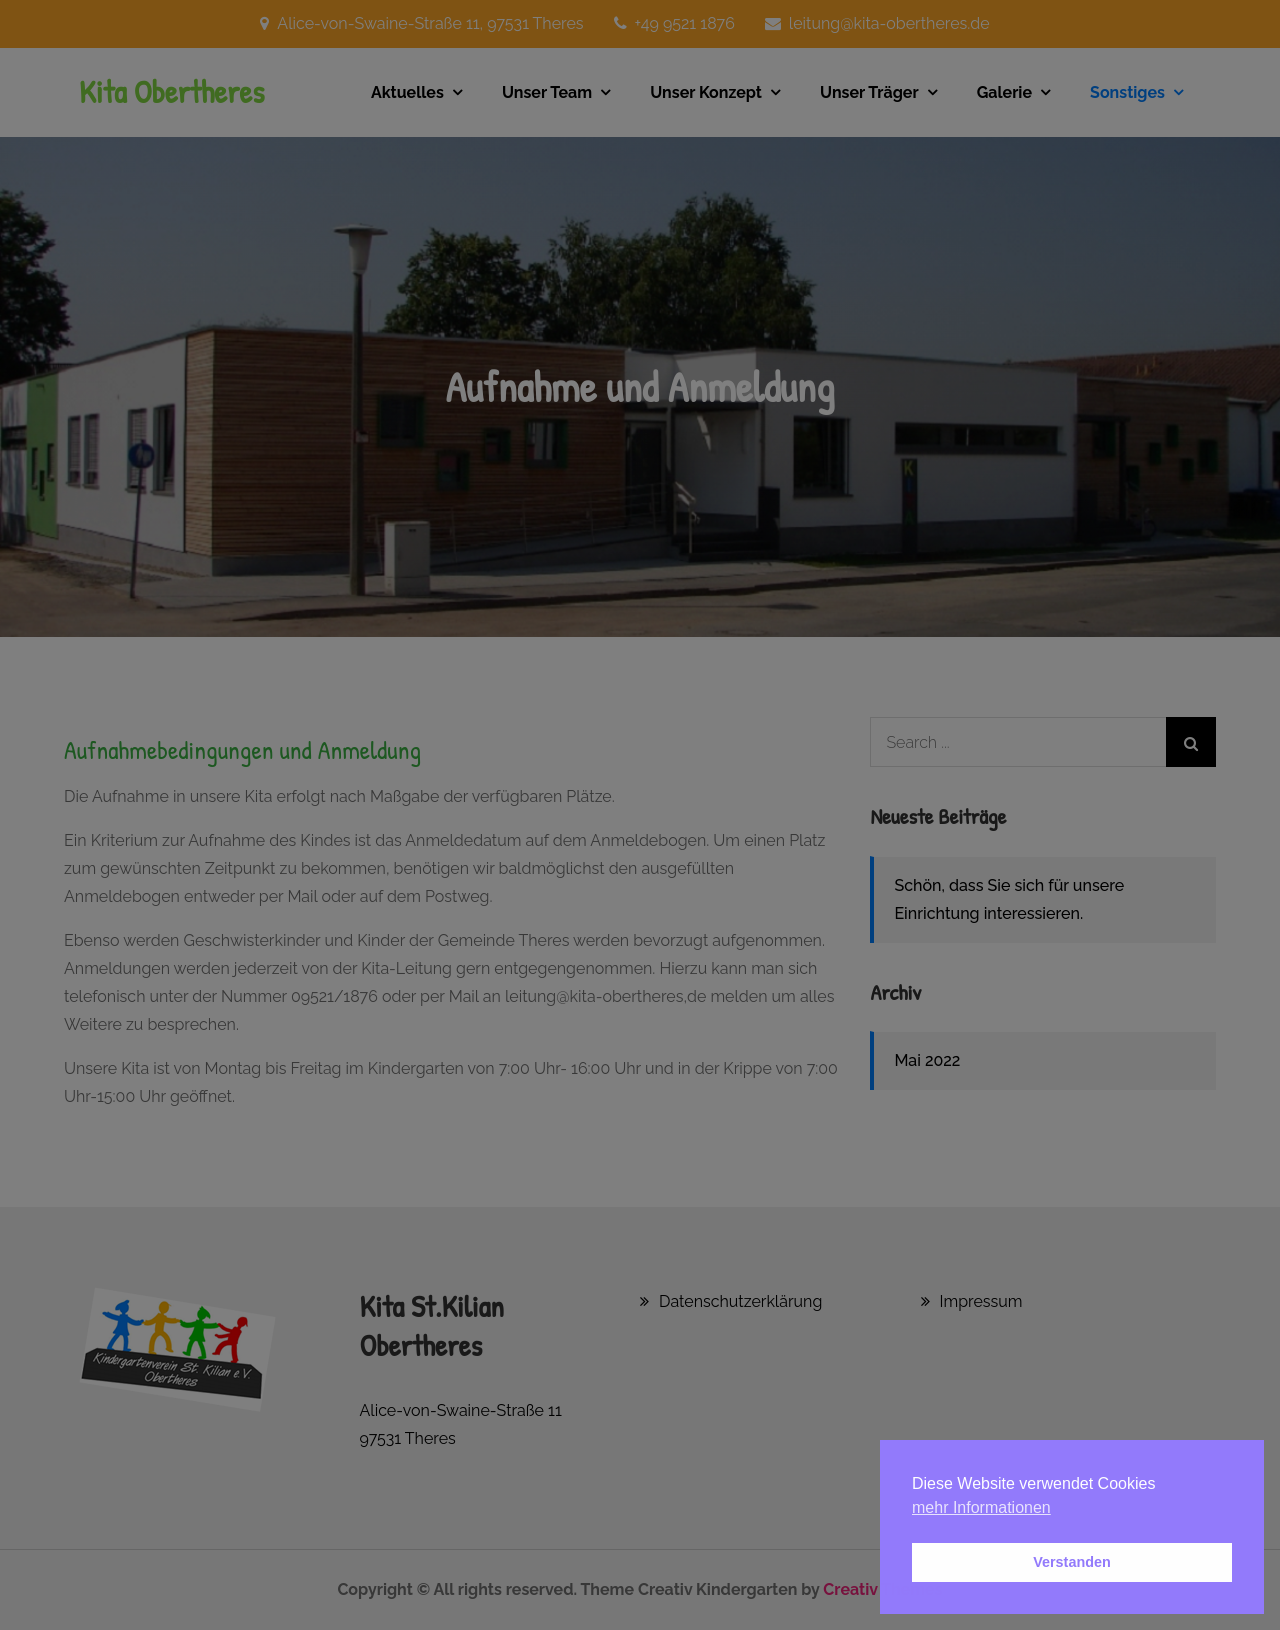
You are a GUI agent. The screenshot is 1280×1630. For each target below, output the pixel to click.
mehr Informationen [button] (981, 1507)
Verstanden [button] (1072, 1562)
